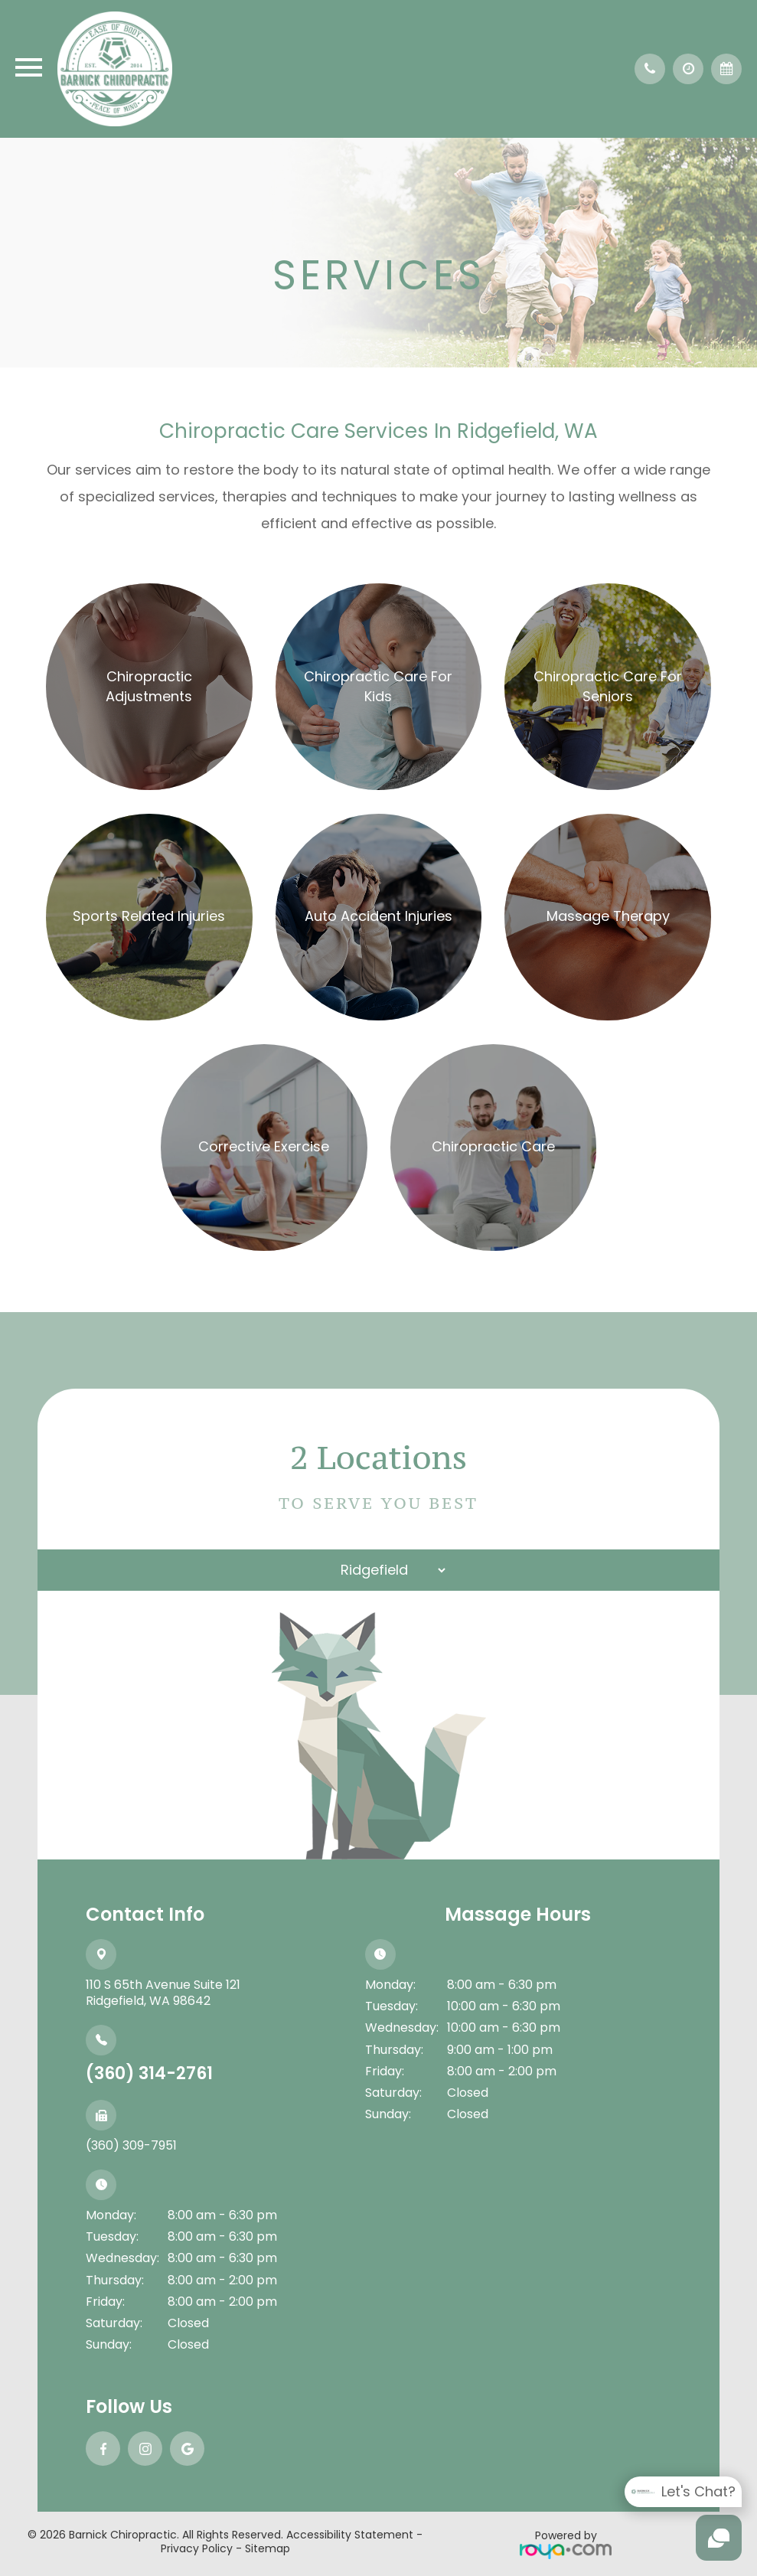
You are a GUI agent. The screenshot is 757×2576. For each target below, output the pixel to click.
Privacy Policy (197, 2548)
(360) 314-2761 (149, 2073)
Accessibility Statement (349, 2534)
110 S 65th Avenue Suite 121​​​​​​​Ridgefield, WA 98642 (163, 1993)
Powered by (566, 2543)
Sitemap (267, 2548)
